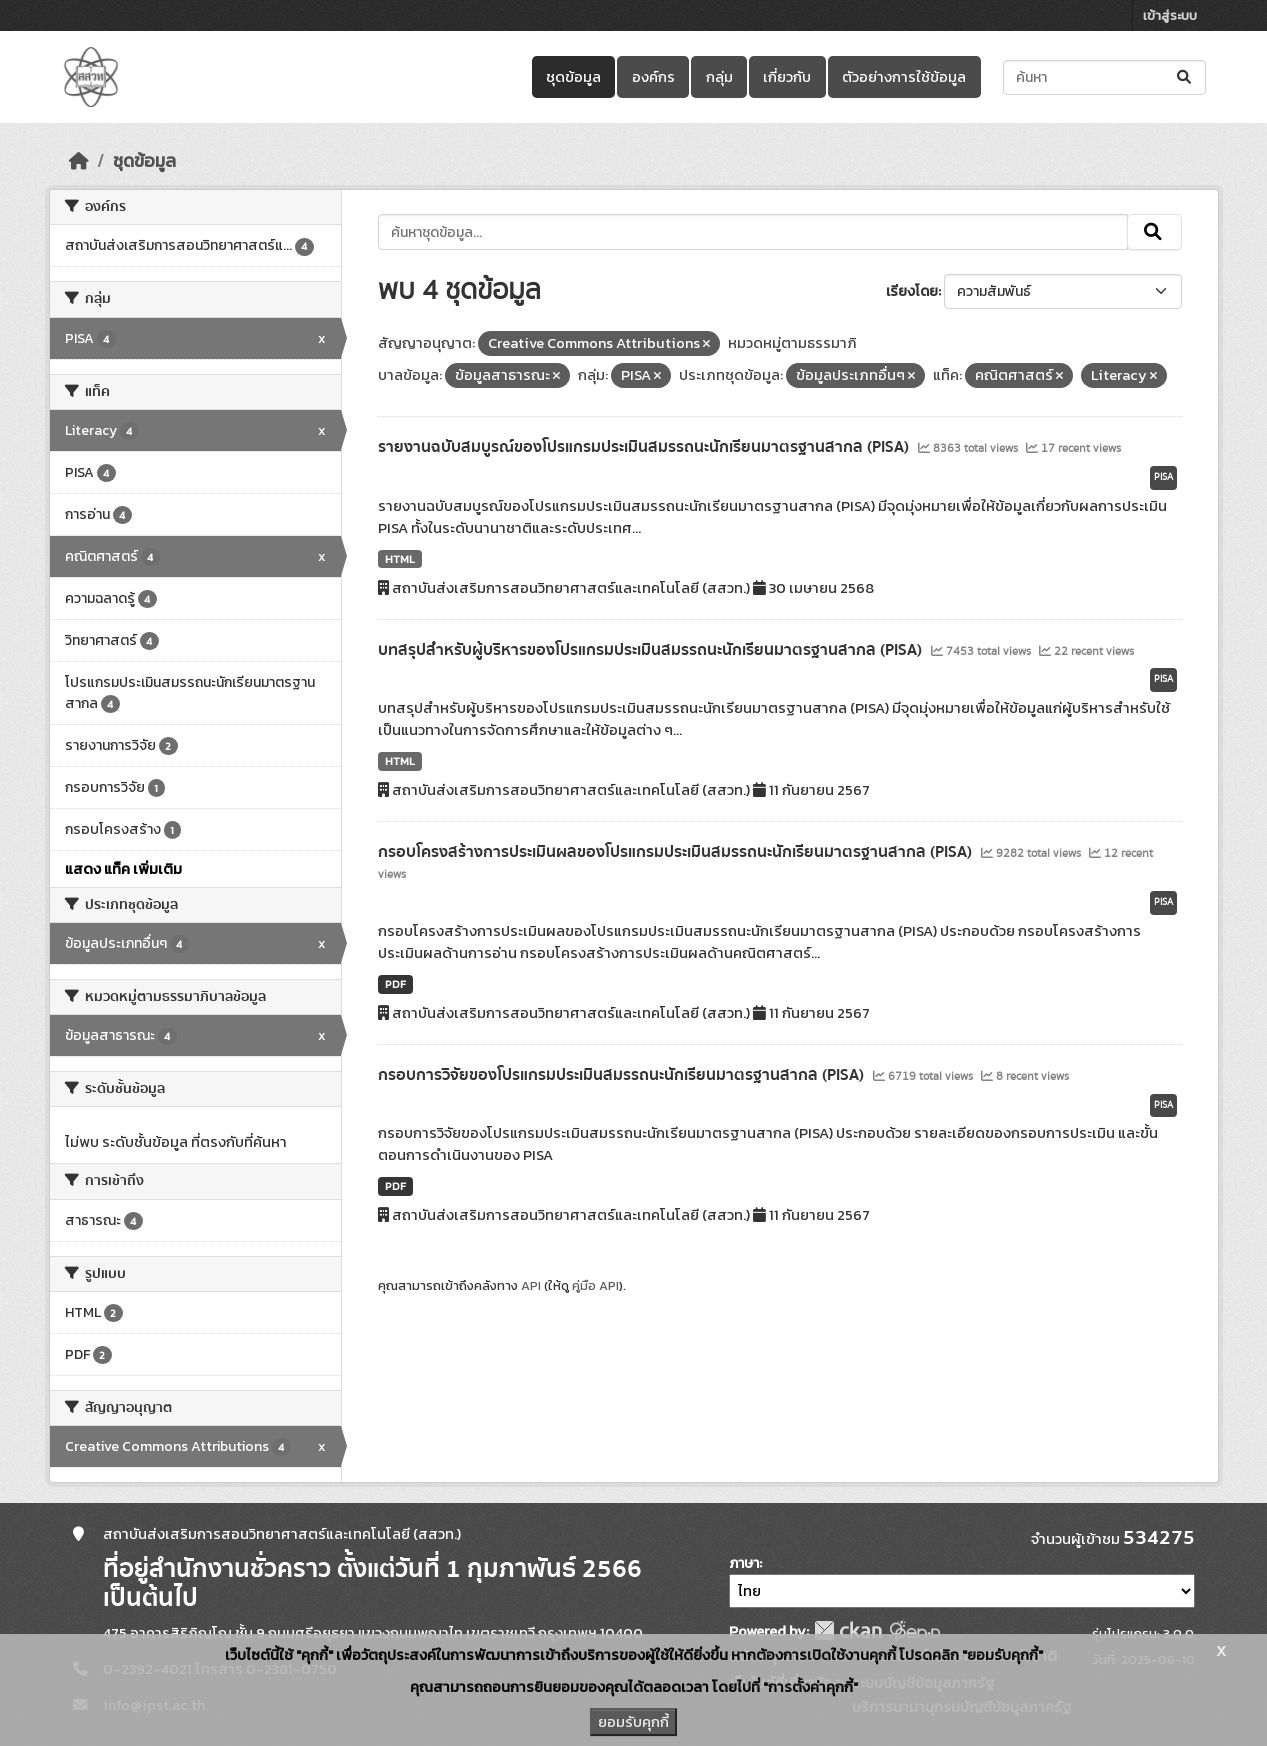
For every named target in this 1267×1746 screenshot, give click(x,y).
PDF (395, 984)
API (531, 1285)
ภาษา (744, 1563)
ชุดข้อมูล (573, 77)
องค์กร (653, 77)
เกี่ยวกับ (787, 77)
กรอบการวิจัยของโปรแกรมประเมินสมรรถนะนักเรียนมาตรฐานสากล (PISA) (623, 1075)
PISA (1163, 477)
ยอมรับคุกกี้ (633, 1722)
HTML (400, 559)
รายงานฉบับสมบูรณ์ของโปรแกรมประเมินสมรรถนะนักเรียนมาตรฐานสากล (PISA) (645, 447)
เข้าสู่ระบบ (1170, 15)
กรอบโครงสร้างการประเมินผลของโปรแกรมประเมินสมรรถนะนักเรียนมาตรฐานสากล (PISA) (677, 852)
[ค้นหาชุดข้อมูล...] (1104, 77)
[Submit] (1185, 77)
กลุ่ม (719, 77)
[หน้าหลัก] (79, 161)
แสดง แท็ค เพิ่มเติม (123, 869)
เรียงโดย (912, 291)
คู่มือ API (595, 1285)
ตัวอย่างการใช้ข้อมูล (904, 77)
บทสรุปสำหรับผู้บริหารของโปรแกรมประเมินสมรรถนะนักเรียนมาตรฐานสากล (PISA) (652, 650)
